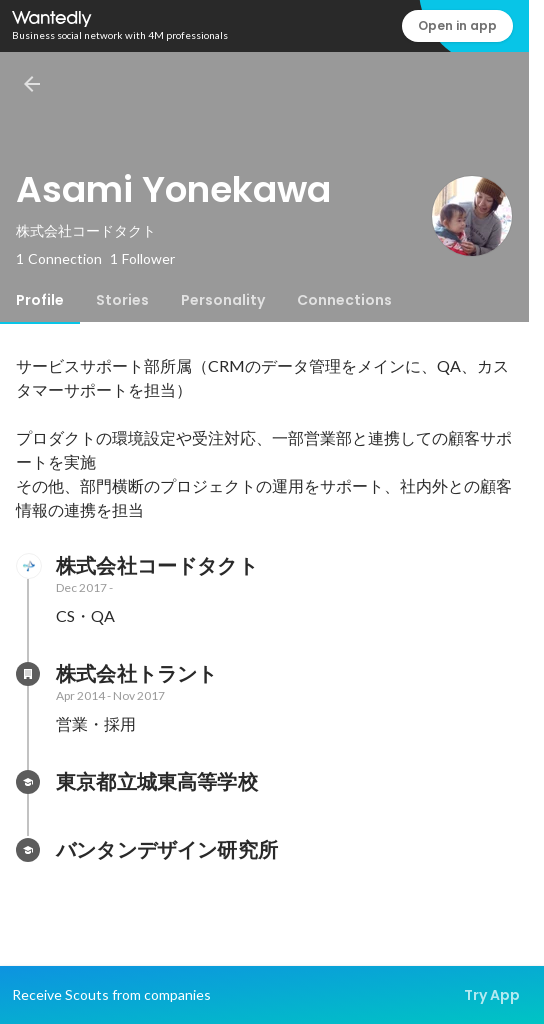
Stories (122, 300)
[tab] (40, 300)
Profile (40, 300)
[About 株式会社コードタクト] (28, 566)
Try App (492, 995)
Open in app (457, 25)
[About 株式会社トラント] (28, 674)
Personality (223, 300)
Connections (344, 300)
